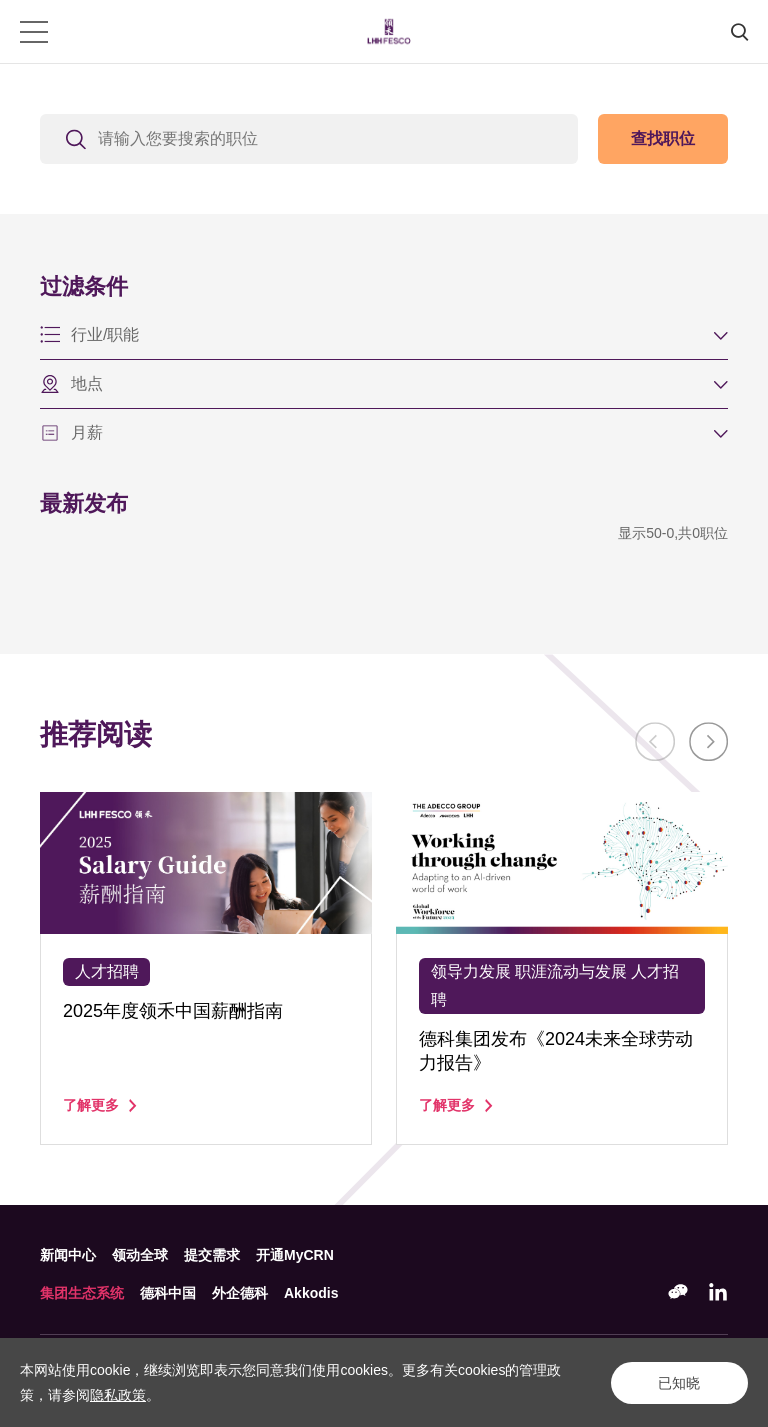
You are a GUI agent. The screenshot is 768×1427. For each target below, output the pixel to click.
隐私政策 (118, 1395)
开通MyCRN (295, 1255)
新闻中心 (68, 1255)
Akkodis (311, 1293)
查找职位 (663, 138)
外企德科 (240, 1293)
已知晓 (678, 1383)
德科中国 (168, 1293)
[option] (206, 968)
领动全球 (140, 1255)
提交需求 (212, 1255)
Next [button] (708, 742)
